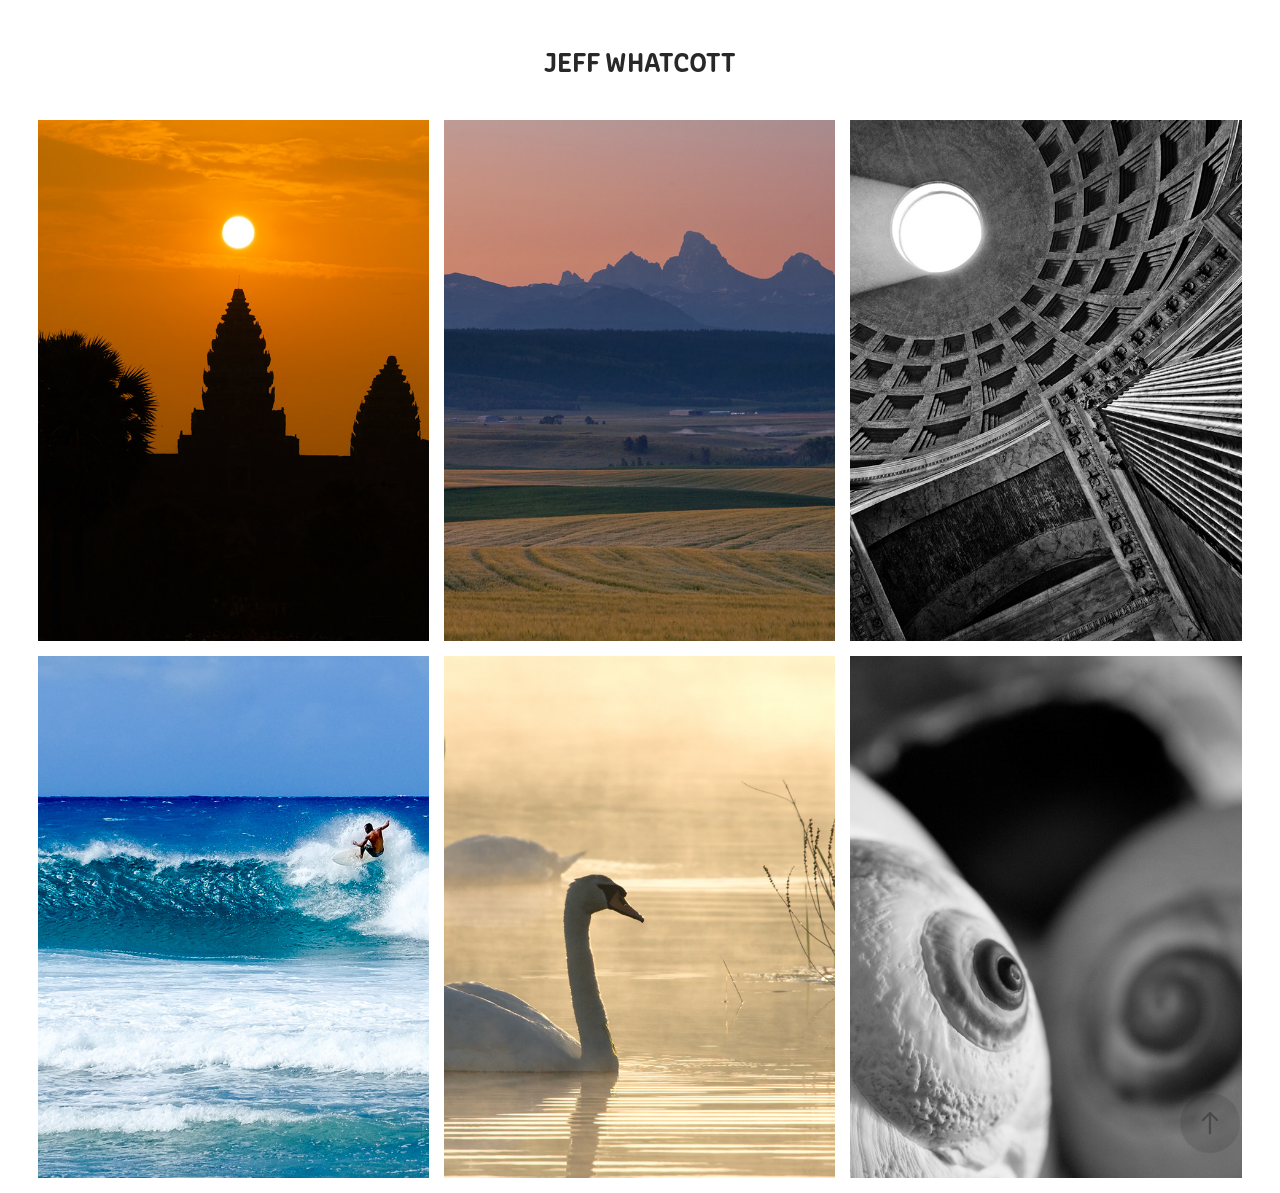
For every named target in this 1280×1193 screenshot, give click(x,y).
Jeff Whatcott (640, 60)
